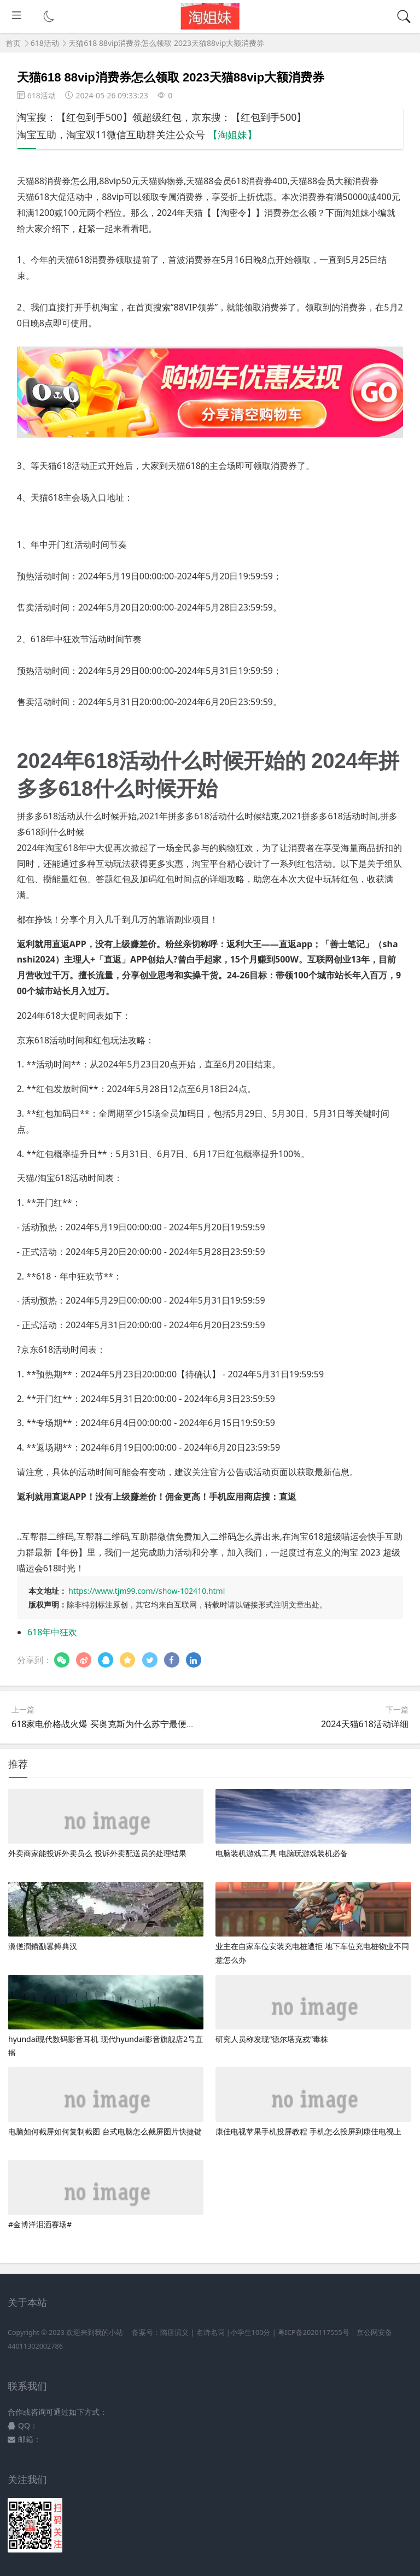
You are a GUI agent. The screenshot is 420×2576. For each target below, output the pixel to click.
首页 (13, 43)
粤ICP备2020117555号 (313, 2332)
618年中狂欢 (52, 1632)
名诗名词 (210, 2332)
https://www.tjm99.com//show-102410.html (146, 1591)
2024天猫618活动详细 (365, 1724)
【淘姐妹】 (232, 134)
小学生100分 (250, 2332)
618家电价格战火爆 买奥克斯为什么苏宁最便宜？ (107, 1724)
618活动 (45, 43)
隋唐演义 (174, 2332)
